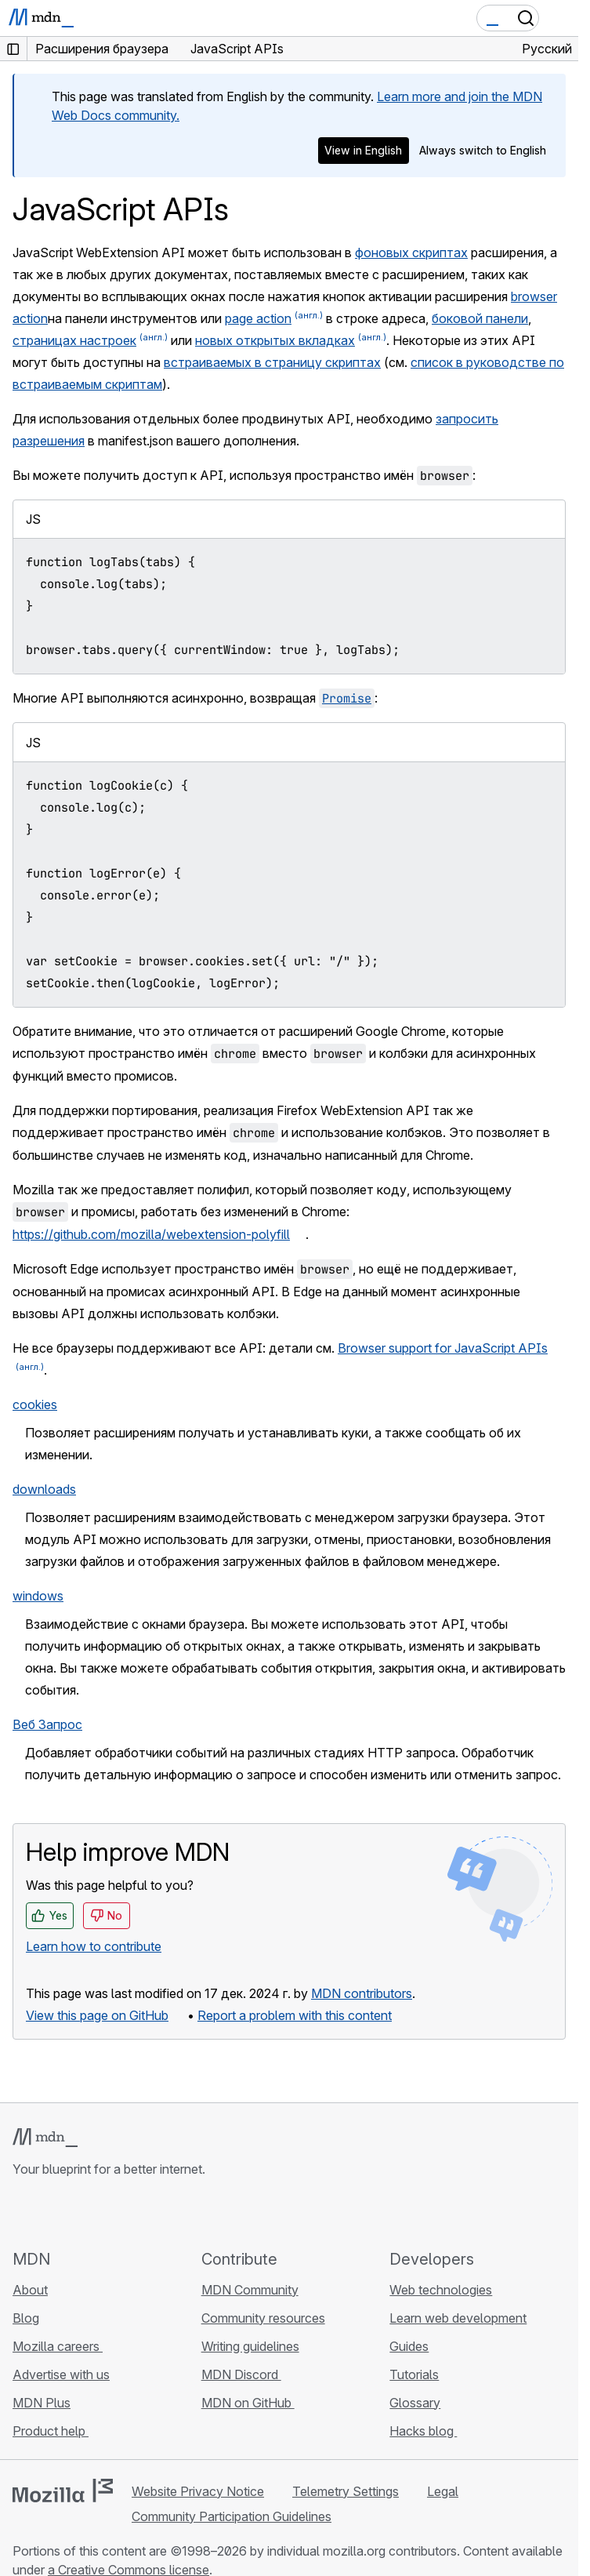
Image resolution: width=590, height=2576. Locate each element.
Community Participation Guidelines (231, 2516)
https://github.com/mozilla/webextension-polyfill (151, 1234)
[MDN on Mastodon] (106, 2213)
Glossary (414, 2403)
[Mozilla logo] (63, 2490)
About (30, 2290)
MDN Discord (241, 2374)
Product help (51, 2431)
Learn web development (458, 2318)
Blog (26, 2318)
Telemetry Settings (345, 2491)
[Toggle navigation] (560, 18)
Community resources (263, 2318)
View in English (363, 150)
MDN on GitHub (248, 2403)
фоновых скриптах (411, 252)
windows (38, 1596)
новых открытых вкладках (275, 340)
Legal (442, 2491)
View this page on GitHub (97, 2015)
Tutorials (414, 2374)
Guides (409, 2346)
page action (258, 318)
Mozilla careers (58, 2346)
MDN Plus (42, 2403)
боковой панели (480, 318)
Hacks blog (423, 2431)
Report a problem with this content (294, 2015)
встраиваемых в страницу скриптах (272, 362)
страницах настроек (74, 340)
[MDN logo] (45, 2137)
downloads (44, 1489)
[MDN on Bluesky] (50, 2213)
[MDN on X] (78, 2213)
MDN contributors (361, 1993)
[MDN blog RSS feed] (134, 2213)
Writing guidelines (250, 2346)
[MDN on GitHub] (22, 2213)
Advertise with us (61, 2374)
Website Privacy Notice (198, 2491)
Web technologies (440, 2290)
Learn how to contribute (93, 1946)
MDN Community (250, 2290)
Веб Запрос (47, 1724)
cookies (35, 1404)
